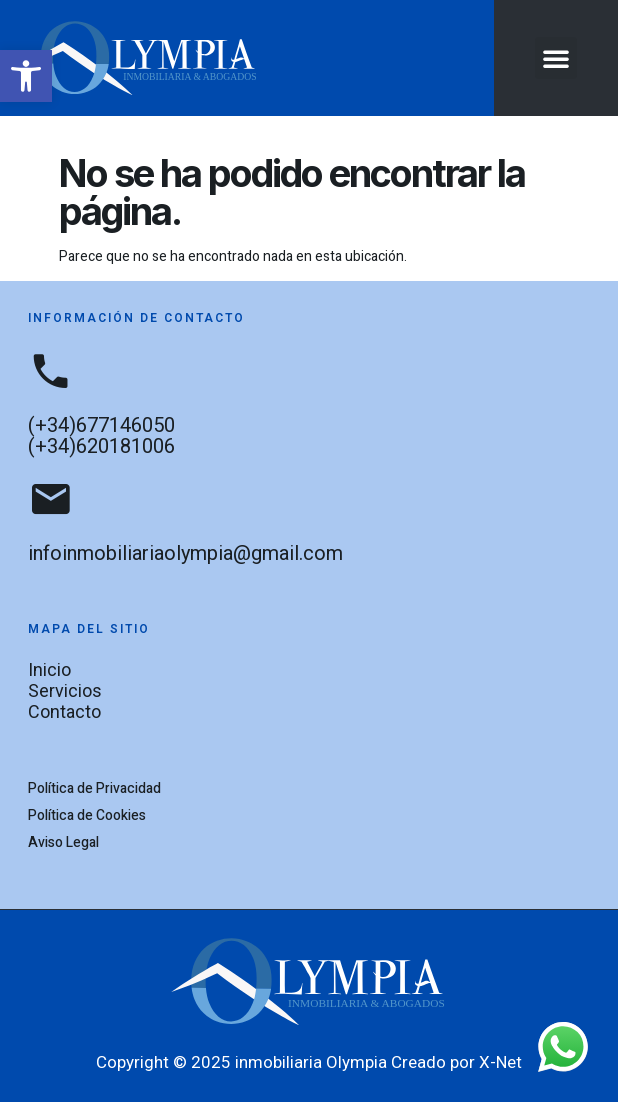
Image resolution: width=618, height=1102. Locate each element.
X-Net (500, 1062)
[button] (26, 76)
